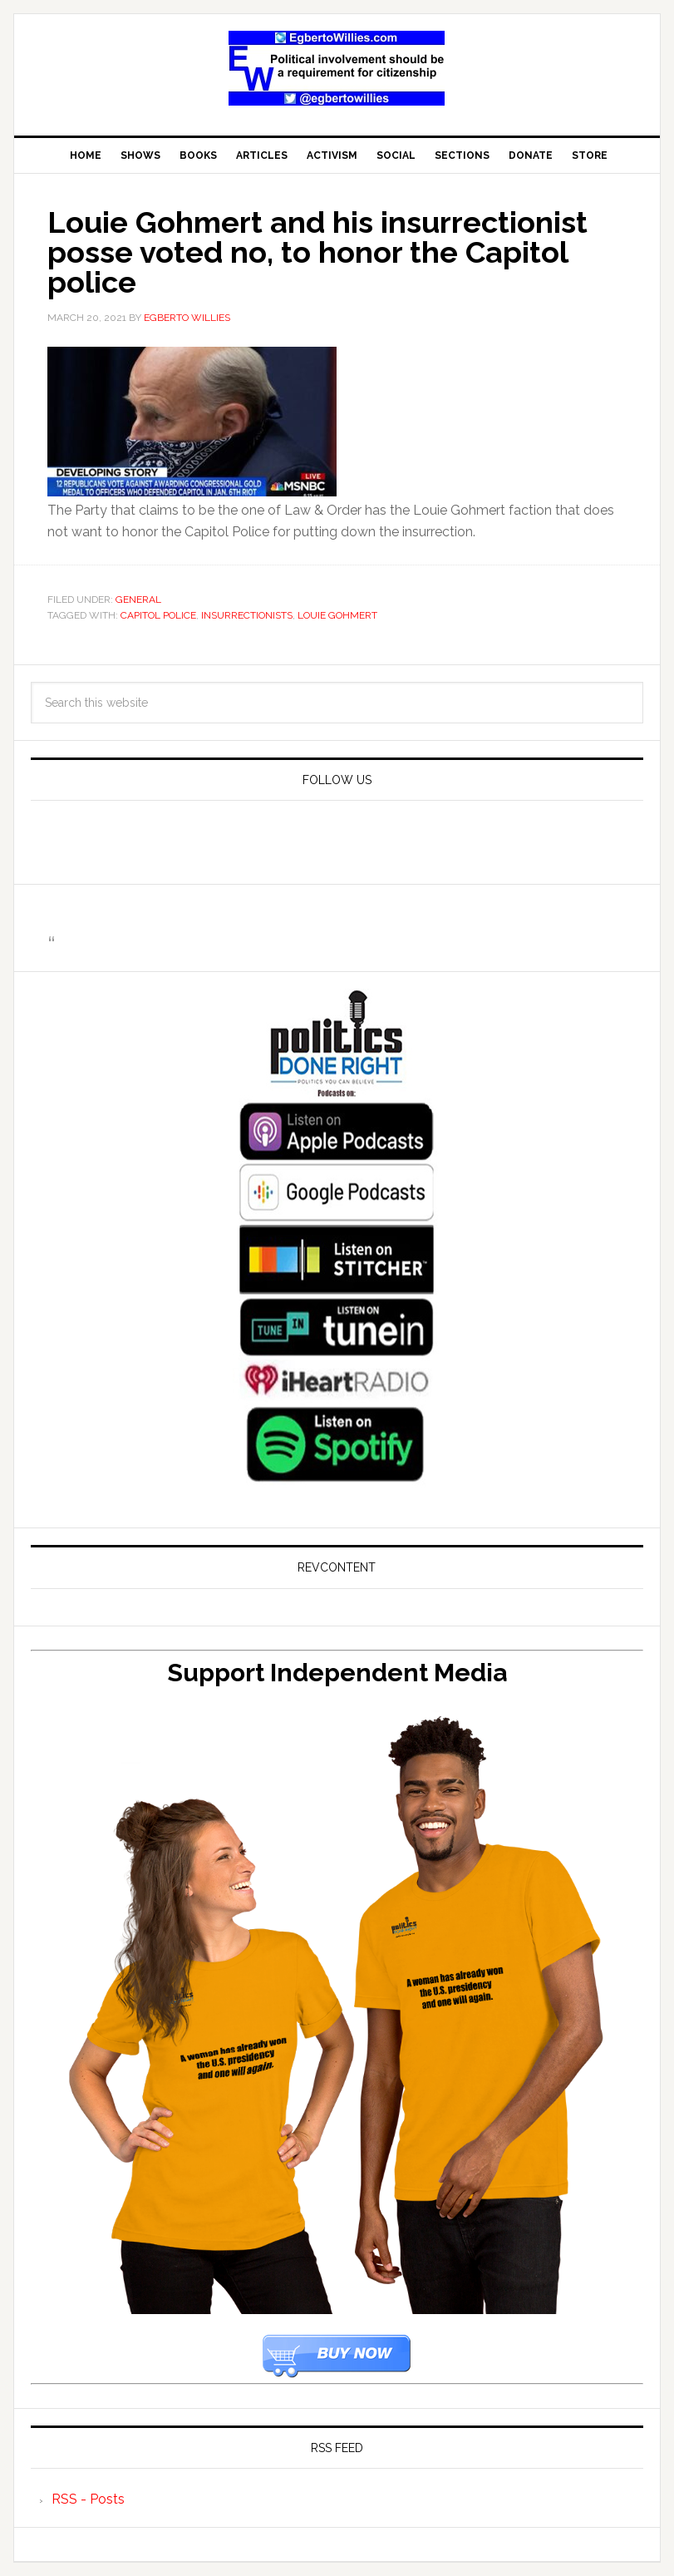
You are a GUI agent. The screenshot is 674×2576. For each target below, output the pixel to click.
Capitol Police (158, 615)
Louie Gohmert (337, 615)
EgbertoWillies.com (337, 68)
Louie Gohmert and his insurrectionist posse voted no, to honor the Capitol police (317, 252)
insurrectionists (247, 615)
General (138, 599)
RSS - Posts (88, 2499)
